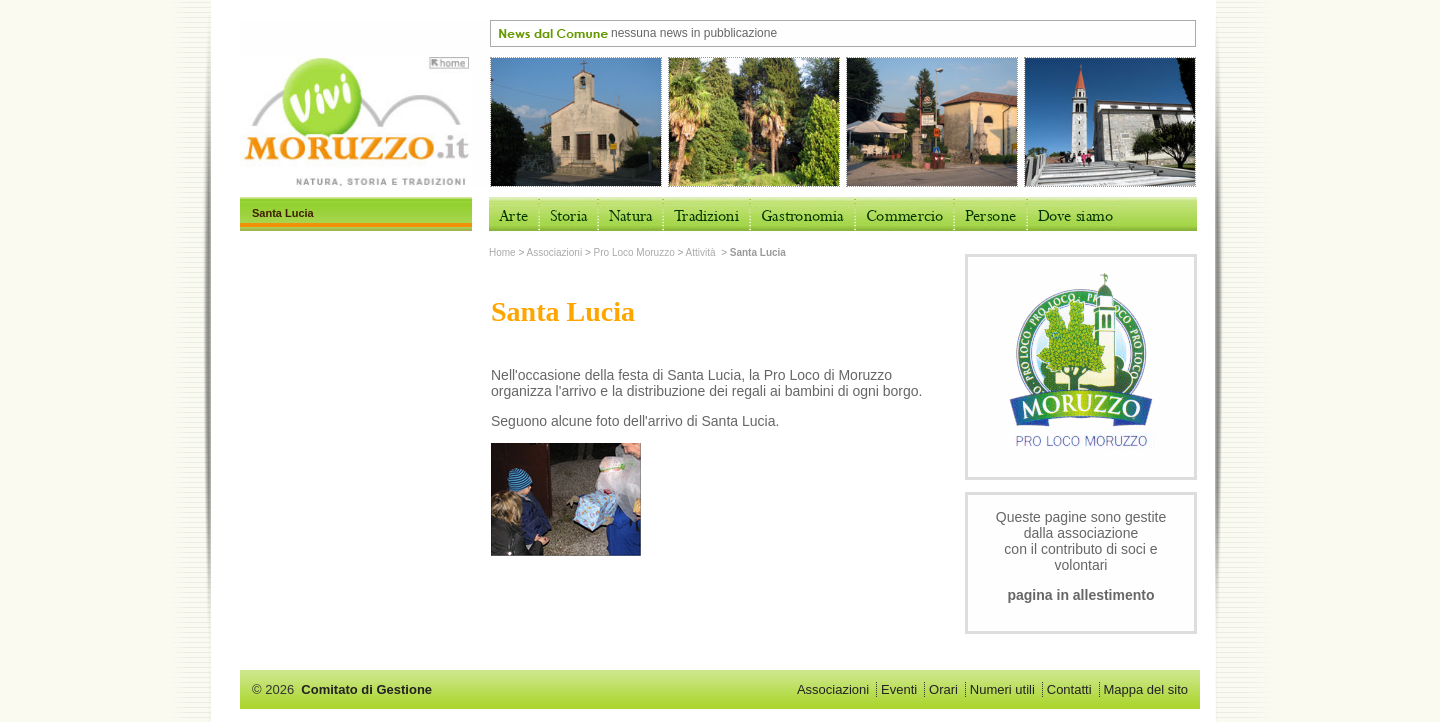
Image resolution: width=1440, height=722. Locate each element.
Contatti (1069, 689)
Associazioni (555, 252)
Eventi (899, 689)
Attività (702, 252)
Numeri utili (1002, 689)
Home (502, 252)
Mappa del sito (1145, 689)
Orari (943, 689)
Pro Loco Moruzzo (634, 252)
